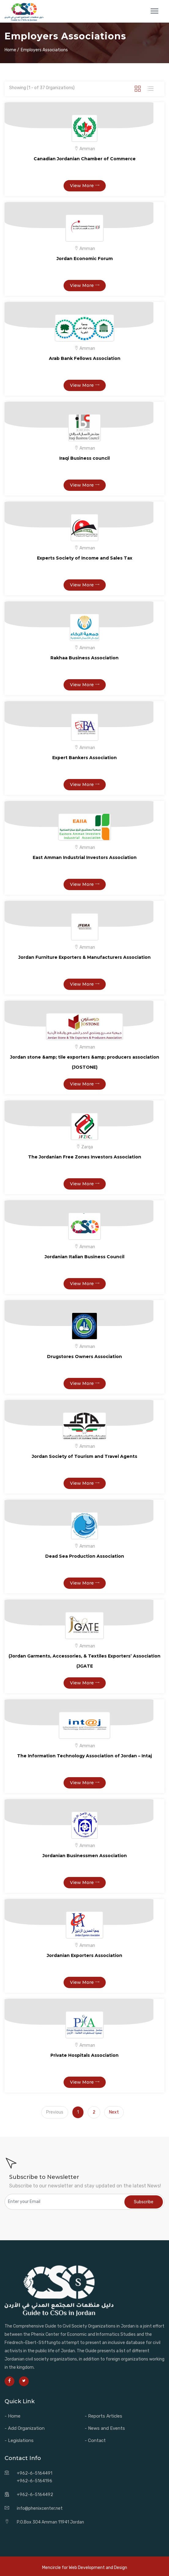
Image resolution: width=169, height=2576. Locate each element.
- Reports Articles (103, 2416)
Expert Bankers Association (84, 757)
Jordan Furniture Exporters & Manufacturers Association (84, 957)
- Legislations (19, 2440)
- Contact (95, 2440)
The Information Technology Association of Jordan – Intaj (84, 1756)
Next (114, 2112)
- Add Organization (25, 2428)
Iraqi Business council (84, 458)
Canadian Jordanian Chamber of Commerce (85, 158)
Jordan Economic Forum (85, 258)
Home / (12, 50)
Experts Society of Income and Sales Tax (84, 558)
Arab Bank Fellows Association (84, 358)
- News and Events (105, 2428)
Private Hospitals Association (84, 2055)
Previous (54, 2112)
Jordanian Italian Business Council (84, 1256)
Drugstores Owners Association (84, 1356)
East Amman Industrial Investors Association (85, 857)
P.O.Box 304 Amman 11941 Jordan (50, 2522)
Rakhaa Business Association (84, 658)
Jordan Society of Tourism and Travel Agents (84, 1456)
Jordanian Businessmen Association (84, 1855)
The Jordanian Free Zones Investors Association (84, 1157)
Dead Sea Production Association (84, 1556)
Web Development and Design (98, 2567)
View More (84, 185)
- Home (12, 2416)
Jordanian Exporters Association (84, 1955)
